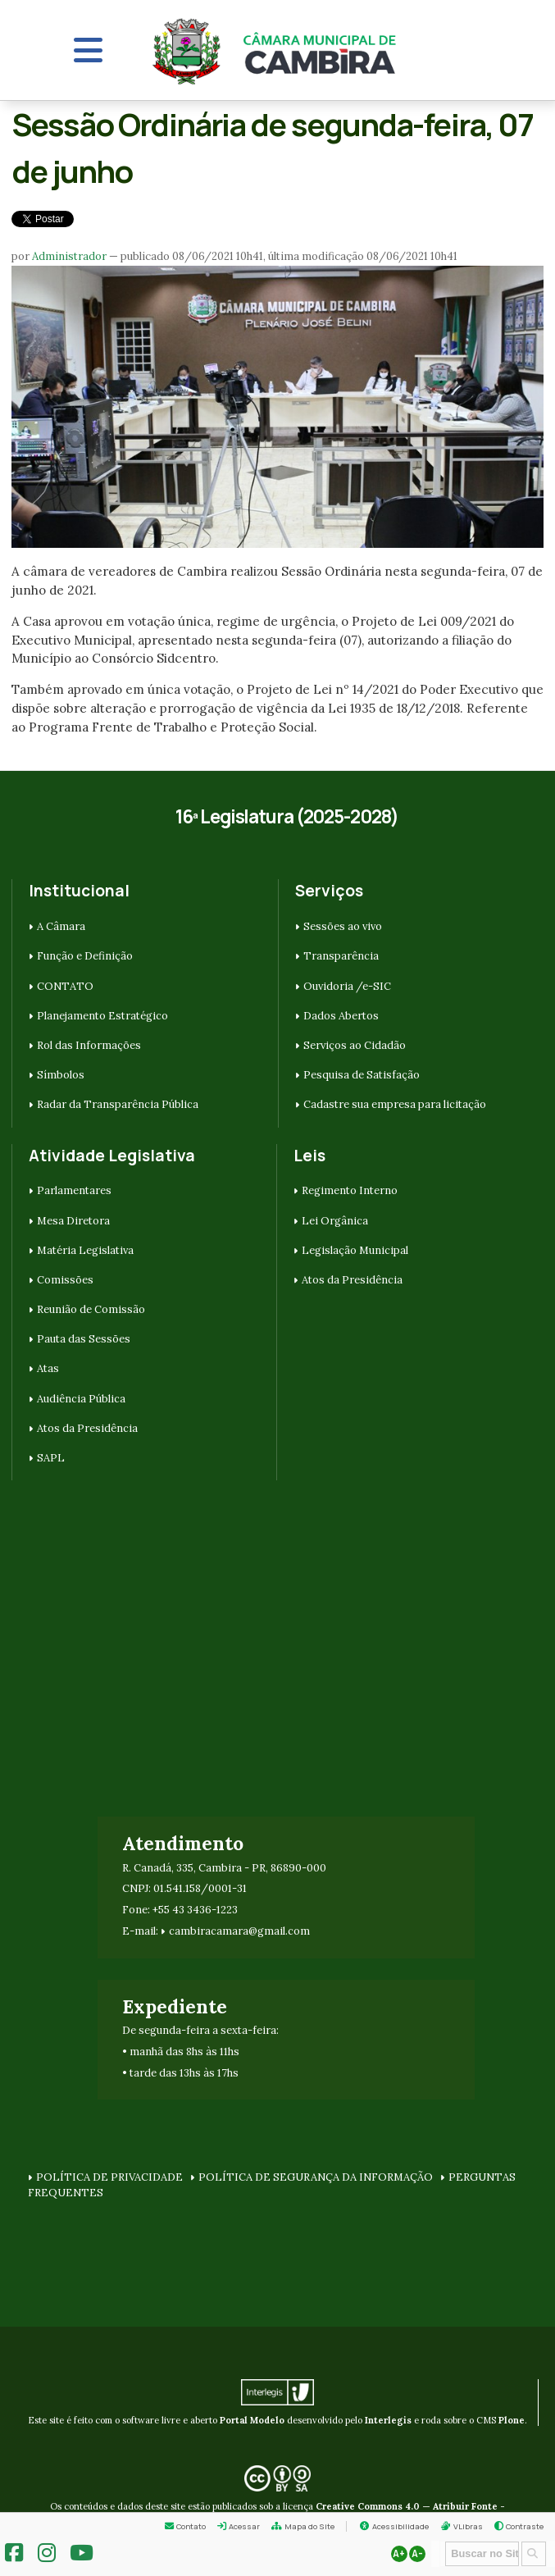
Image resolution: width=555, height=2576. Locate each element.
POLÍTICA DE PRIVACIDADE (109, 2177)
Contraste (525, 2526)
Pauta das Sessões (83, 1339)
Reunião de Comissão (91, 1309)
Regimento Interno (350, 1190)
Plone (511, 2420)
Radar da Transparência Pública (117, 1104)
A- (417, 2553)
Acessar (244, 2526)
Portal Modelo (252, 2420)
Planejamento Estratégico (102, 1016)
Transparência (341, 956)
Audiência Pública (81, 1399)
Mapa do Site (309, 2526)
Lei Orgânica (335, 1221)
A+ (399, 2553)
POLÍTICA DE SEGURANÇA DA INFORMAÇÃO (315, 2177)
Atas (48, 1368)
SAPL (51, 1458)
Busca (439, 2540)
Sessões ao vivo (342, 926)
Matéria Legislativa (85, 1250)
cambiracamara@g (216, 1931)
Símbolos (60, 1075)
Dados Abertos (341, 1016)
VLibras (468, 2526)
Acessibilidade (400, 2526)
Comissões (65, 1280)
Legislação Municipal (355, 1250)
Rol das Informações (89, 1045)
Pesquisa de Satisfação (361, 1075)
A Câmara (61, 926)
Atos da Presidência (87, 1428)
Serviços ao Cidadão (354, 1045)
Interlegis (388, 2420)
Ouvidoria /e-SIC (347, 986)
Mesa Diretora (73, 1221)
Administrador (69, 256)
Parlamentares (74, 1190)
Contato (191, 2526)
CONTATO (65, 986)
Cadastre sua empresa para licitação (394, 1104)
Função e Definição (85, 956)
